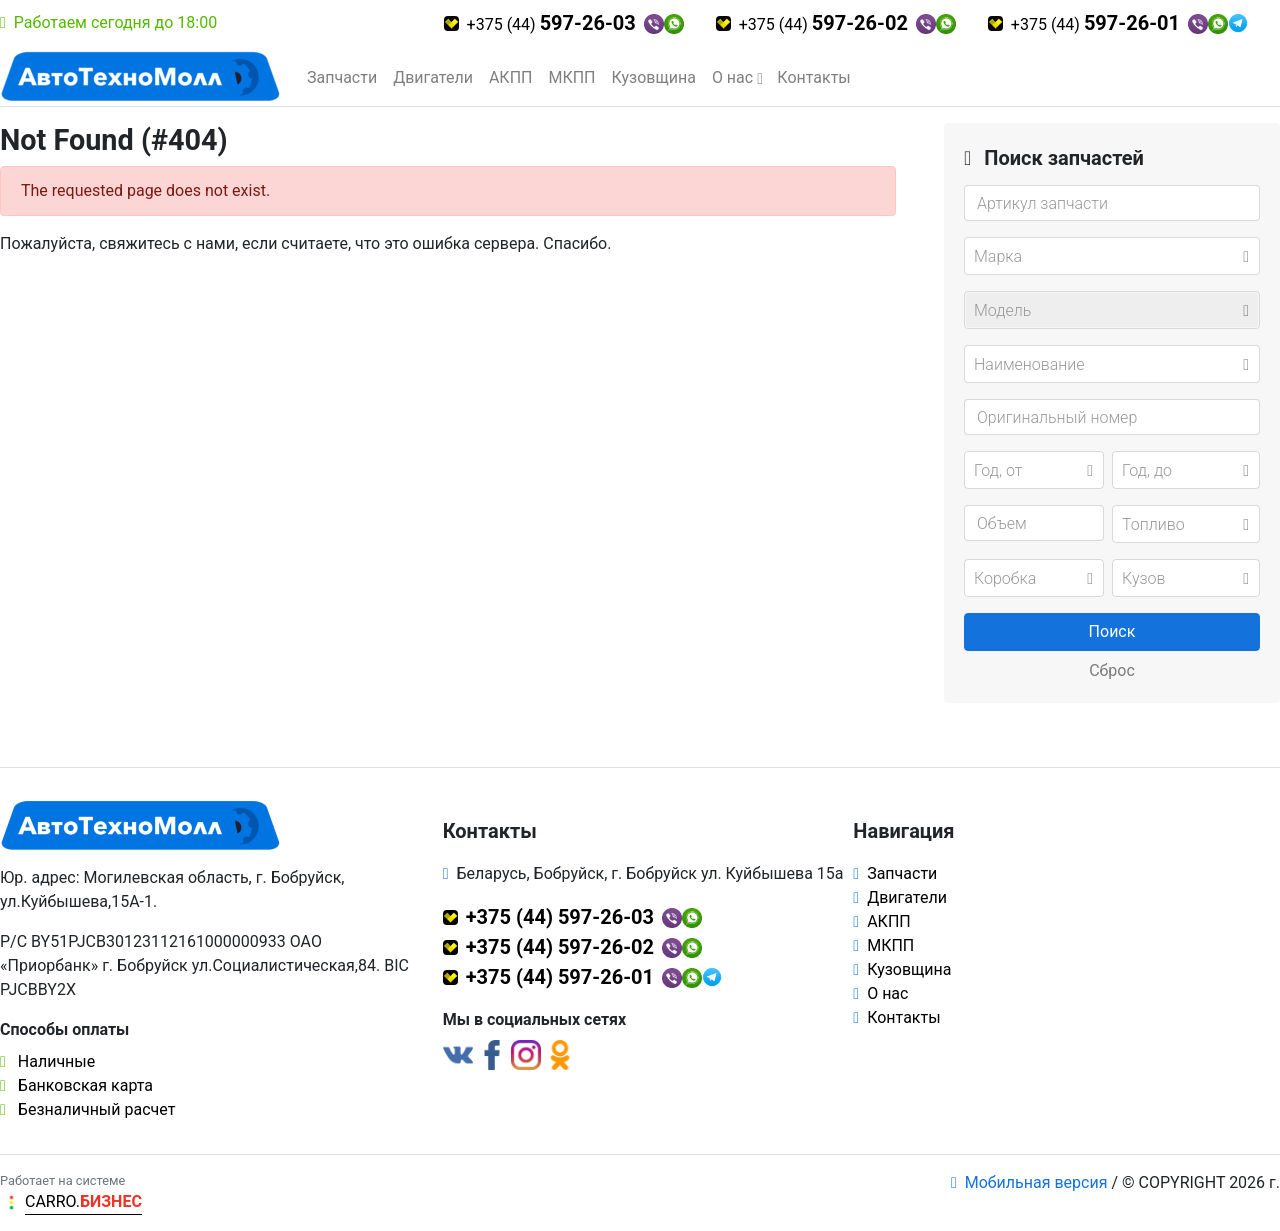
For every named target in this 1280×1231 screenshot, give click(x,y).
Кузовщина (654, 77)
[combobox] (1112, 256)
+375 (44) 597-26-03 (560, 917)
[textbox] (1106, 257)
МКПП (571, 77)
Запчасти (342, 77)
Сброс (1112, 670)
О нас (732, 77)
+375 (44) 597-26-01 (560, 977)
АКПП (511, 77)
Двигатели (433, 77)
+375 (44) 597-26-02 (560, 947)
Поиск (1112, 631)
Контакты (813, 77)
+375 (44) (551, 23)
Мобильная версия (1029, 1182)
